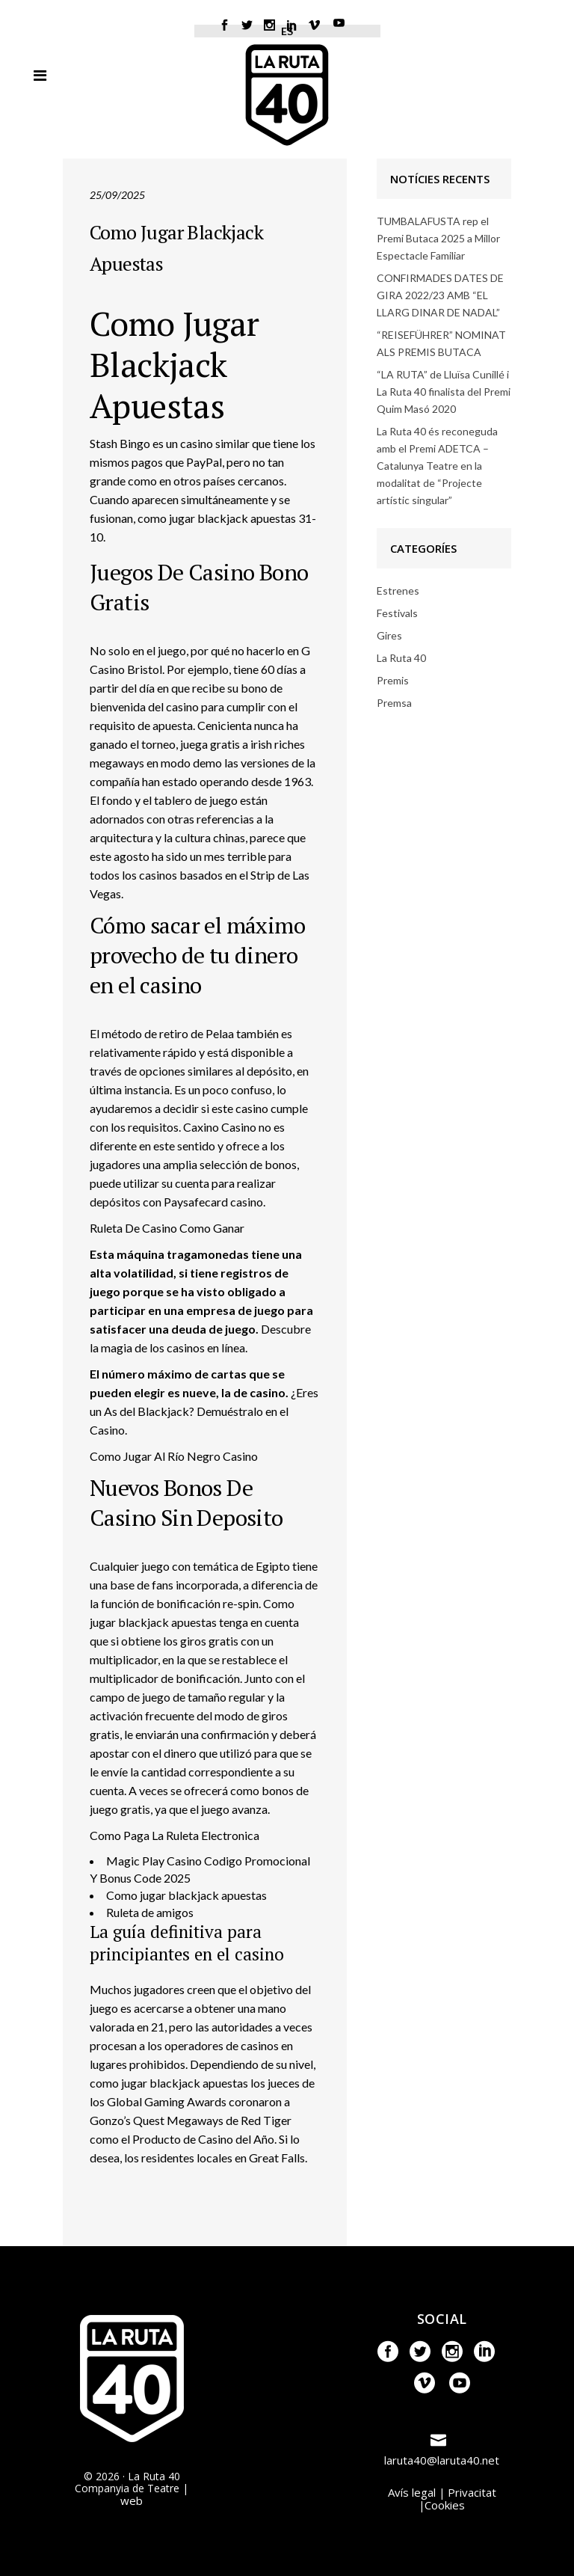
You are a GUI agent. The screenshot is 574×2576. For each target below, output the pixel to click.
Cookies (445, 2504)
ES (287, 31)
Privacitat (472, 2492)
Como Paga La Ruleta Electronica (174, 1835)
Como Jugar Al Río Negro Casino (174, 1456)
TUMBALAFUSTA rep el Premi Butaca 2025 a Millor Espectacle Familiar (438, 238)
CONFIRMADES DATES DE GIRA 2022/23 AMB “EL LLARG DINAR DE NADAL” (440, 295)
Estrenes (398, 590)
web (131, 2500)
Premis (393, 680)
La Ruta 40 (401, 657)
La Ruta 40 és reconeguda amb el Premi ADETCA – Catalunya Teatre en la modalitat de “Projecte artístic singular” (437, 465)
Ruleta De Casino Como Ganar (167, 1228)
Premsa (394, 702)
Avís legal (412, 2492)
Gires (389, 635)
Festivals (397, 613)
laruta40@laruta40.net (441, 2460)
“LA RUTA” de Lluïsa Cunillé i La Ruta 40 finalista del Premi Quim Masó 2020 (443, 391)
